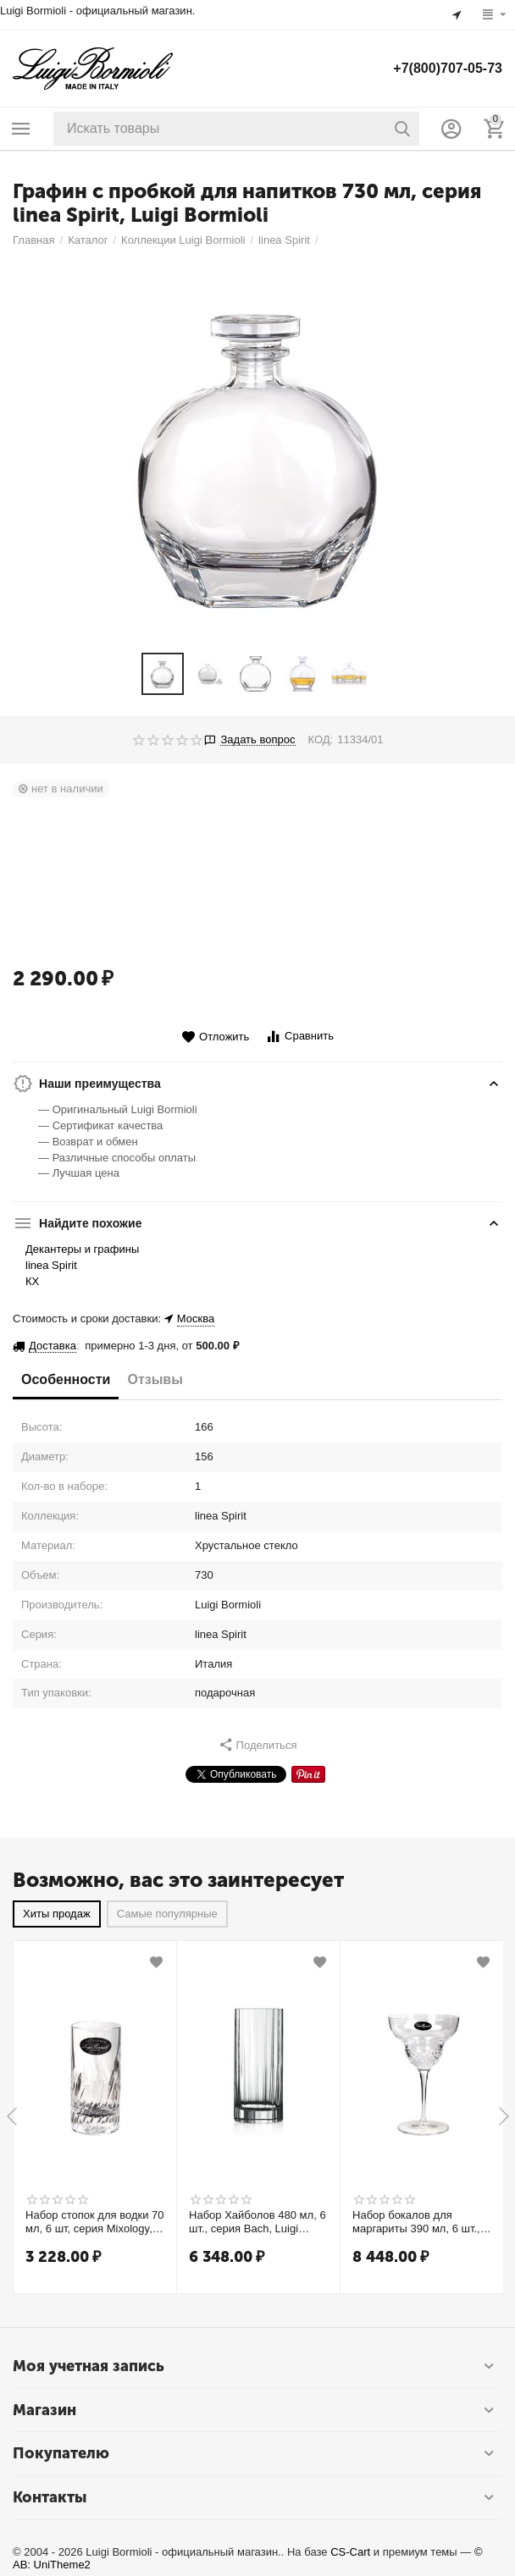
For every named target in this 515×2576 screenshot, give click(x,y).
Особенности (65, 1379)
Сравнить (299, 1037)
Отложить (215, 1037)
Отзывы (154, 1379)
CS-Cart (350, 2551)
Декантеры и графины (82, 1249)
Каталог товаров (21, 129)
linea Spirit (51, 1265)
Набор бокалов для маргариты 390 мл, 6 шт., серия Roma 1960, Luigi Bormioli (416, 2221)
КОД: (321, 739)
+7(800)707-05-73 (447, 68)
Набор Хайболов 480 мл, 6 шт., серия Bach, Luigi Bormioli (257, 2221)
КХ (32, 1281)
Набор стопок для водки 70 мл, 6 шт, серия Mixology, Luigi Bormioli (94, 2221)
